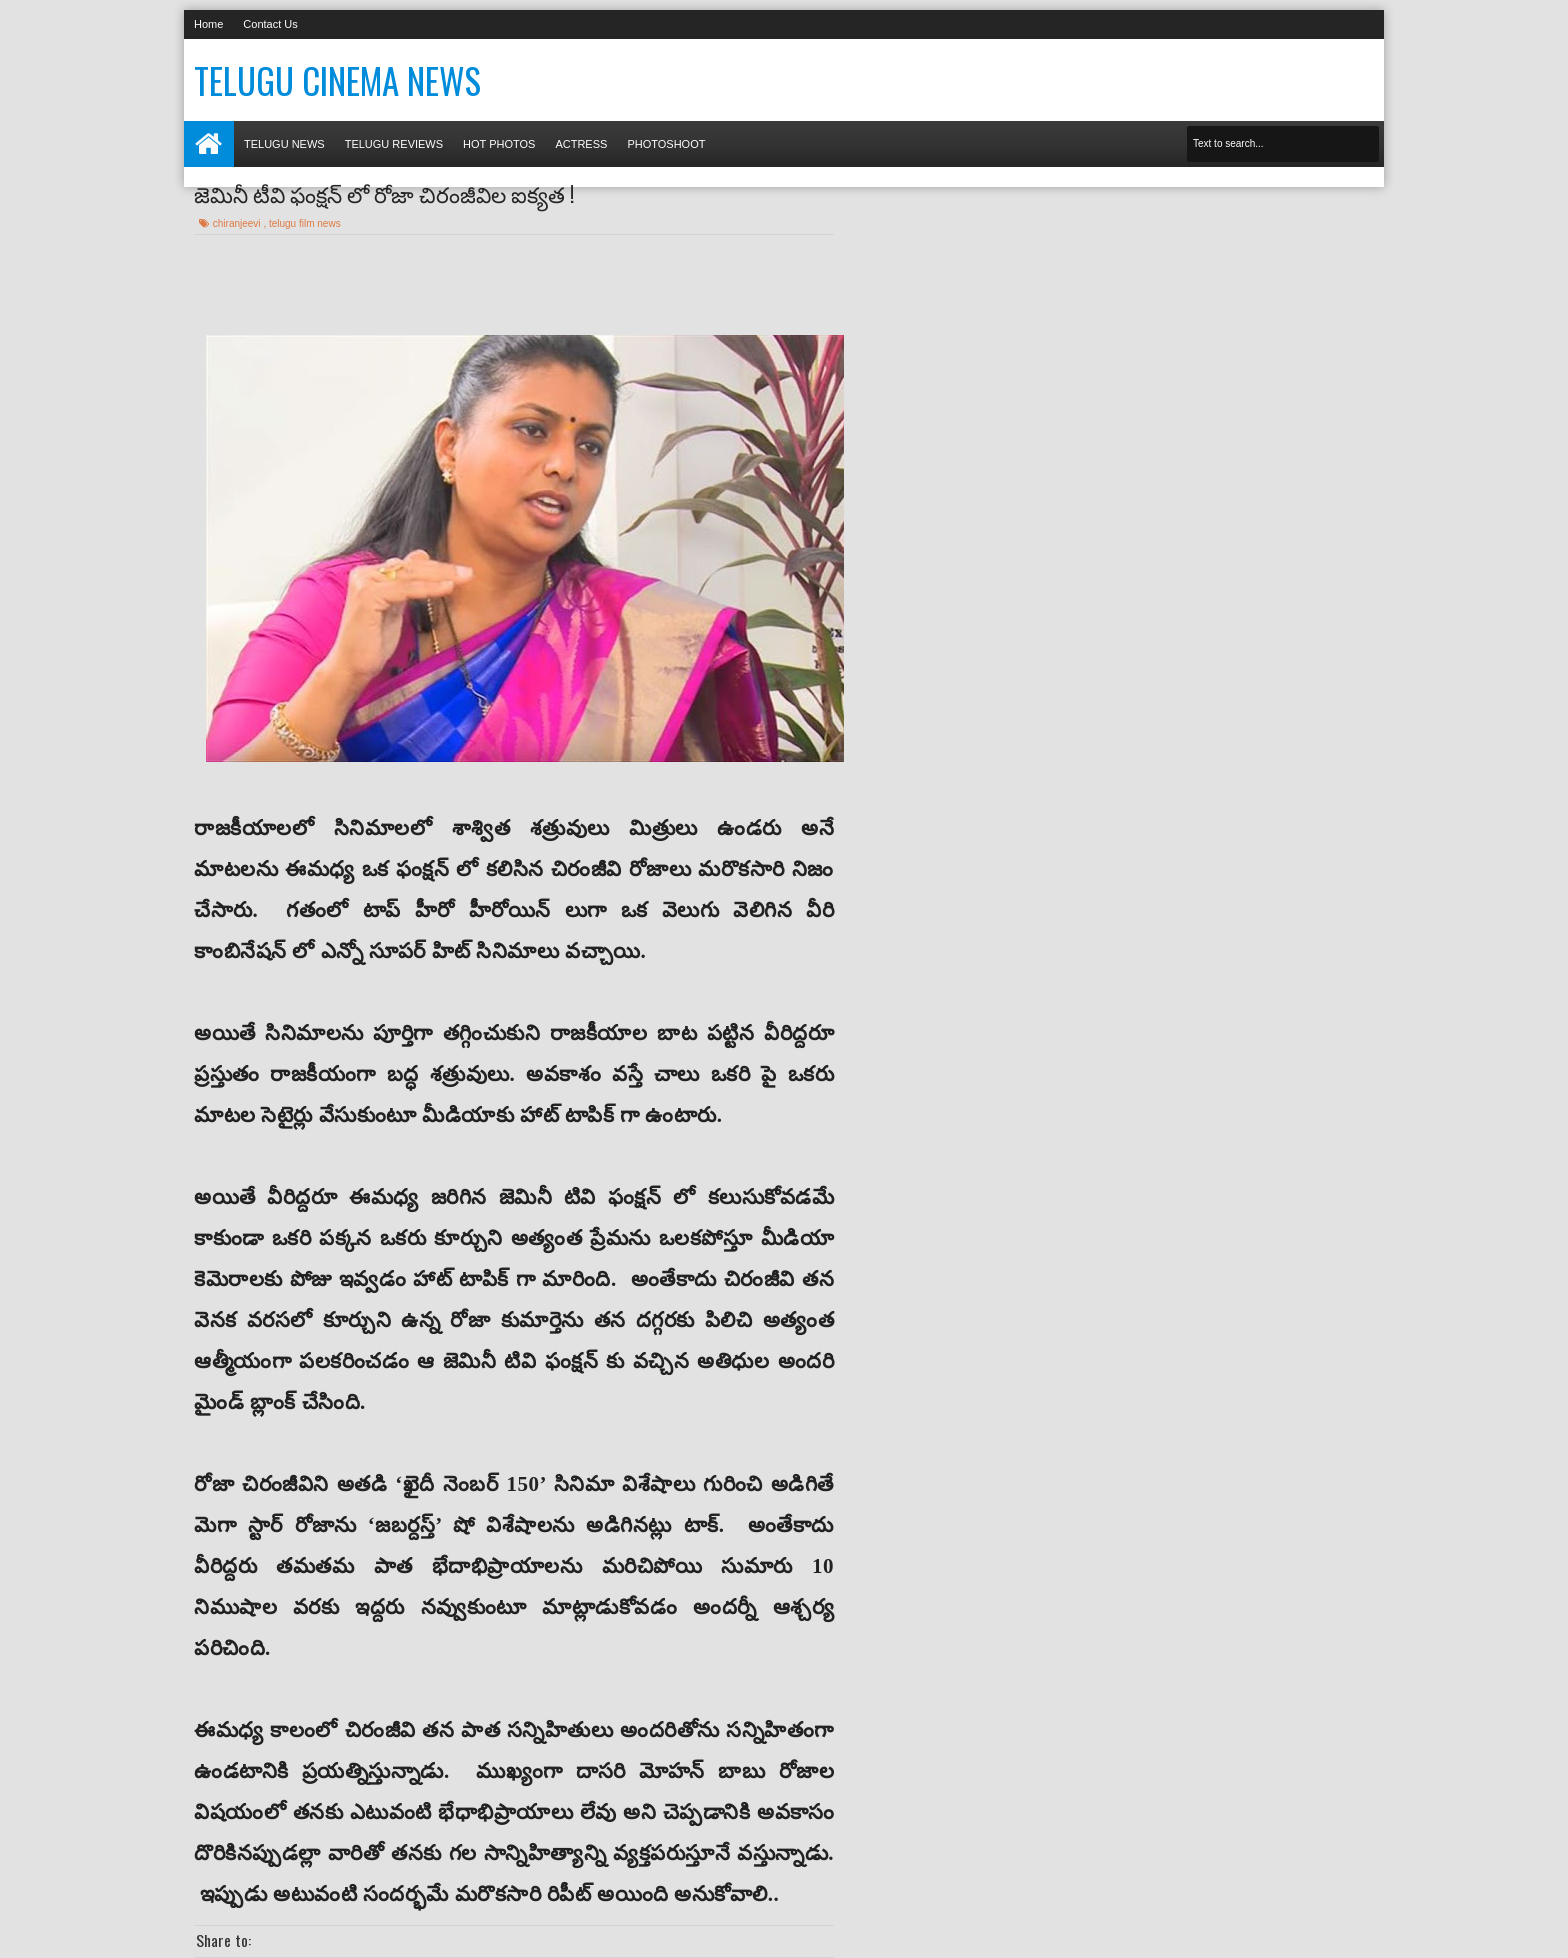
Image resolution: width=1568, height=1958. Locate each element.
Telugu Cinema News (337, 80)
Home (208, 24)
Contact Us (270, 24)
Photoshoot (666, 144)
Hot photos (499, 144)
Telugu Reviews (394, 144)
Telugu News (284, 144)
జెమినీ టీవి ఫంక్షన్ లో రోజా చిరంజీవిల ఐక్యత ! (384, 193)
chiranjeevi (238, 223)
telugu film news (305, 223)
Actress (581, 144)
